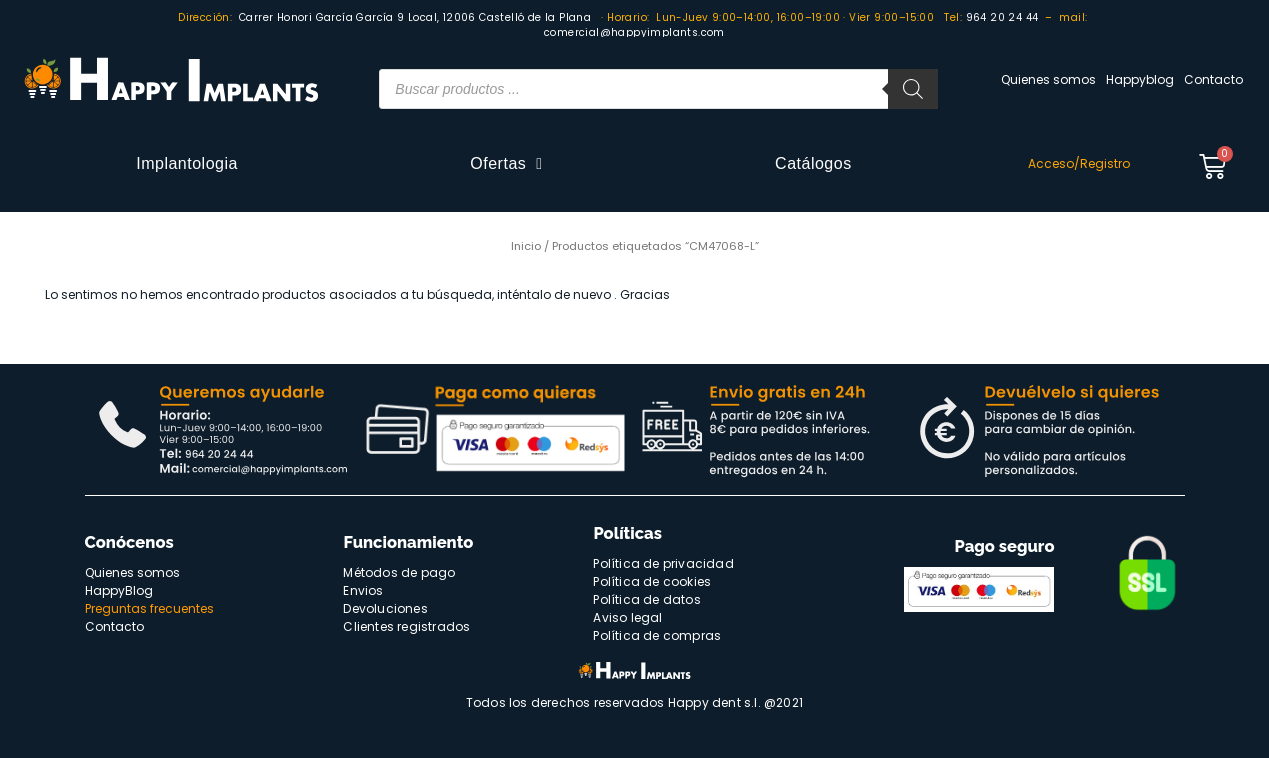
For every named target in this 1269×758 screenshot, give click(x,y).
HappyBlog (119, 590)
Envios (363, 590)
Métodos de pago (399, 572)
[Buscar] (913, 89)
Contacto (1213, 79)
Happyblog (1140, 79)
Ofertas (506, 164)
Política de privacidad (663, 563)
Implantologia (187, 163)
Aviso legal (627, 617)
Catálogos (813, 163)
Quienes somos (1048, 79)
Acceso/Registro (1079, 163)
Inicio (526, 246)
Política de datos (646, 599)
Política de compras (657, 635)
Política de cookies (652, 581)
